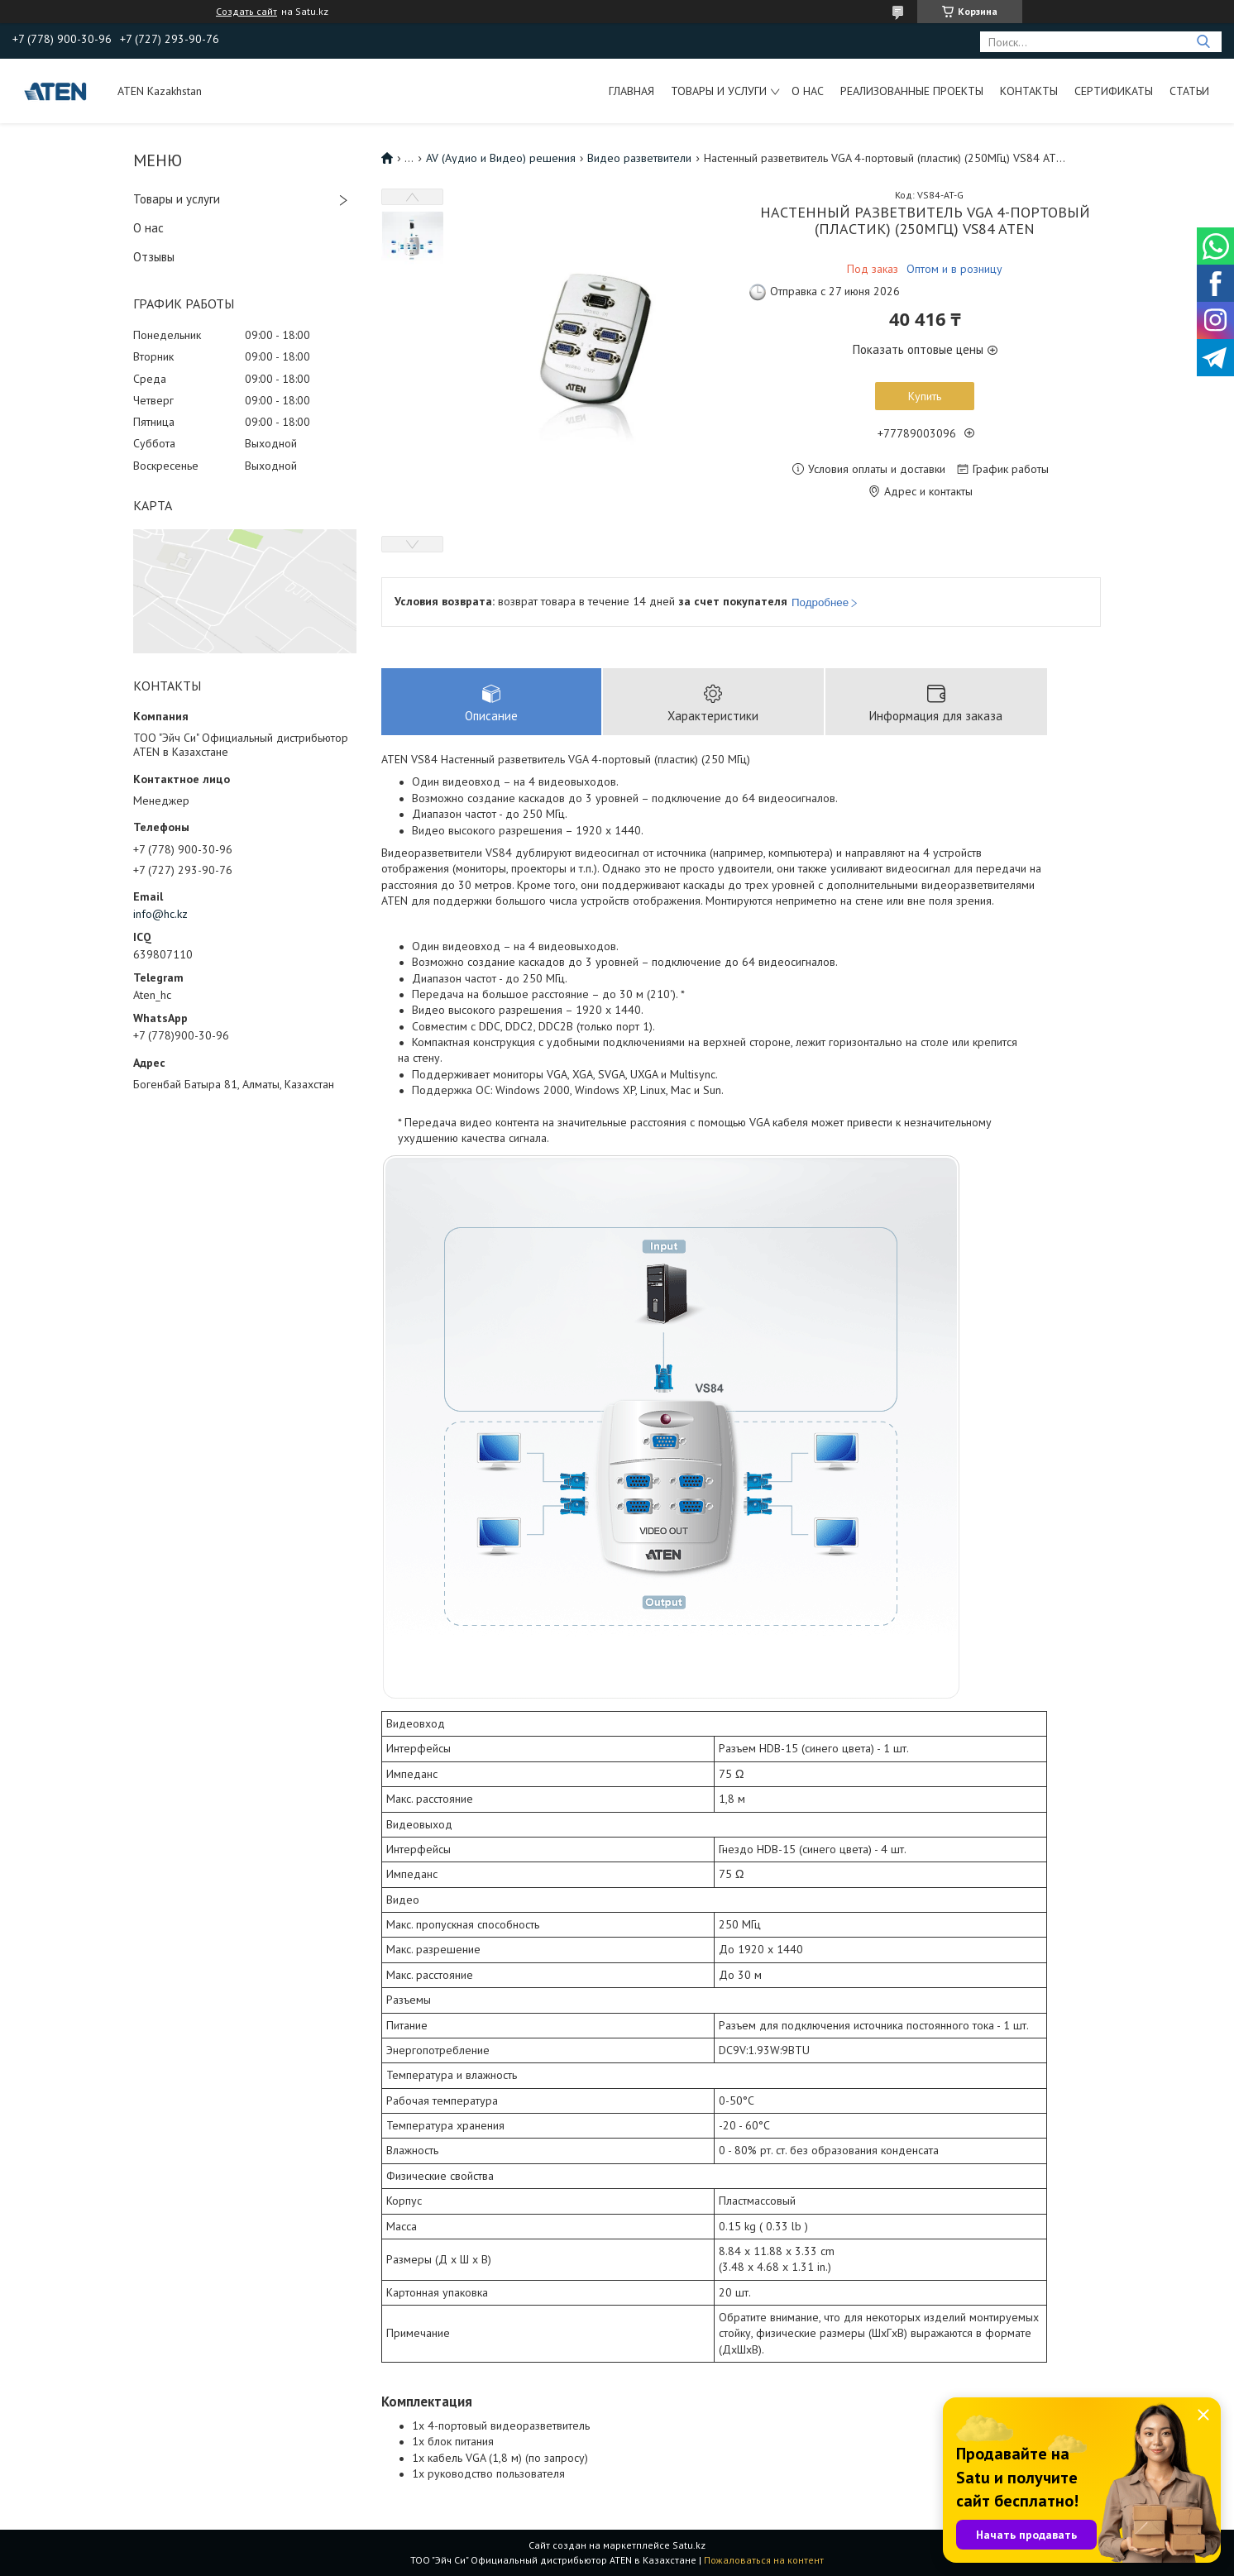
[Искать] (1203, 41)
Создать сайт (246, 11)
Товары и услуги (719, 91)
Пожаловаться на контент (764, 2560)
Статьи (1189, 91)
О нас (808, 91)
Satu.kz (688, 2545)
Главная (631, 91)
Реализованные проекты (911, 91)
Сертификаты (1113, 91)
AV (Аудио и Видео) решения (501, 158)
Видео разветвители (639, 158)
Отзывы (154, 257)
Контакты (1029, 91)
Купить (924, 396)
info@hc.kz (160, 913)
